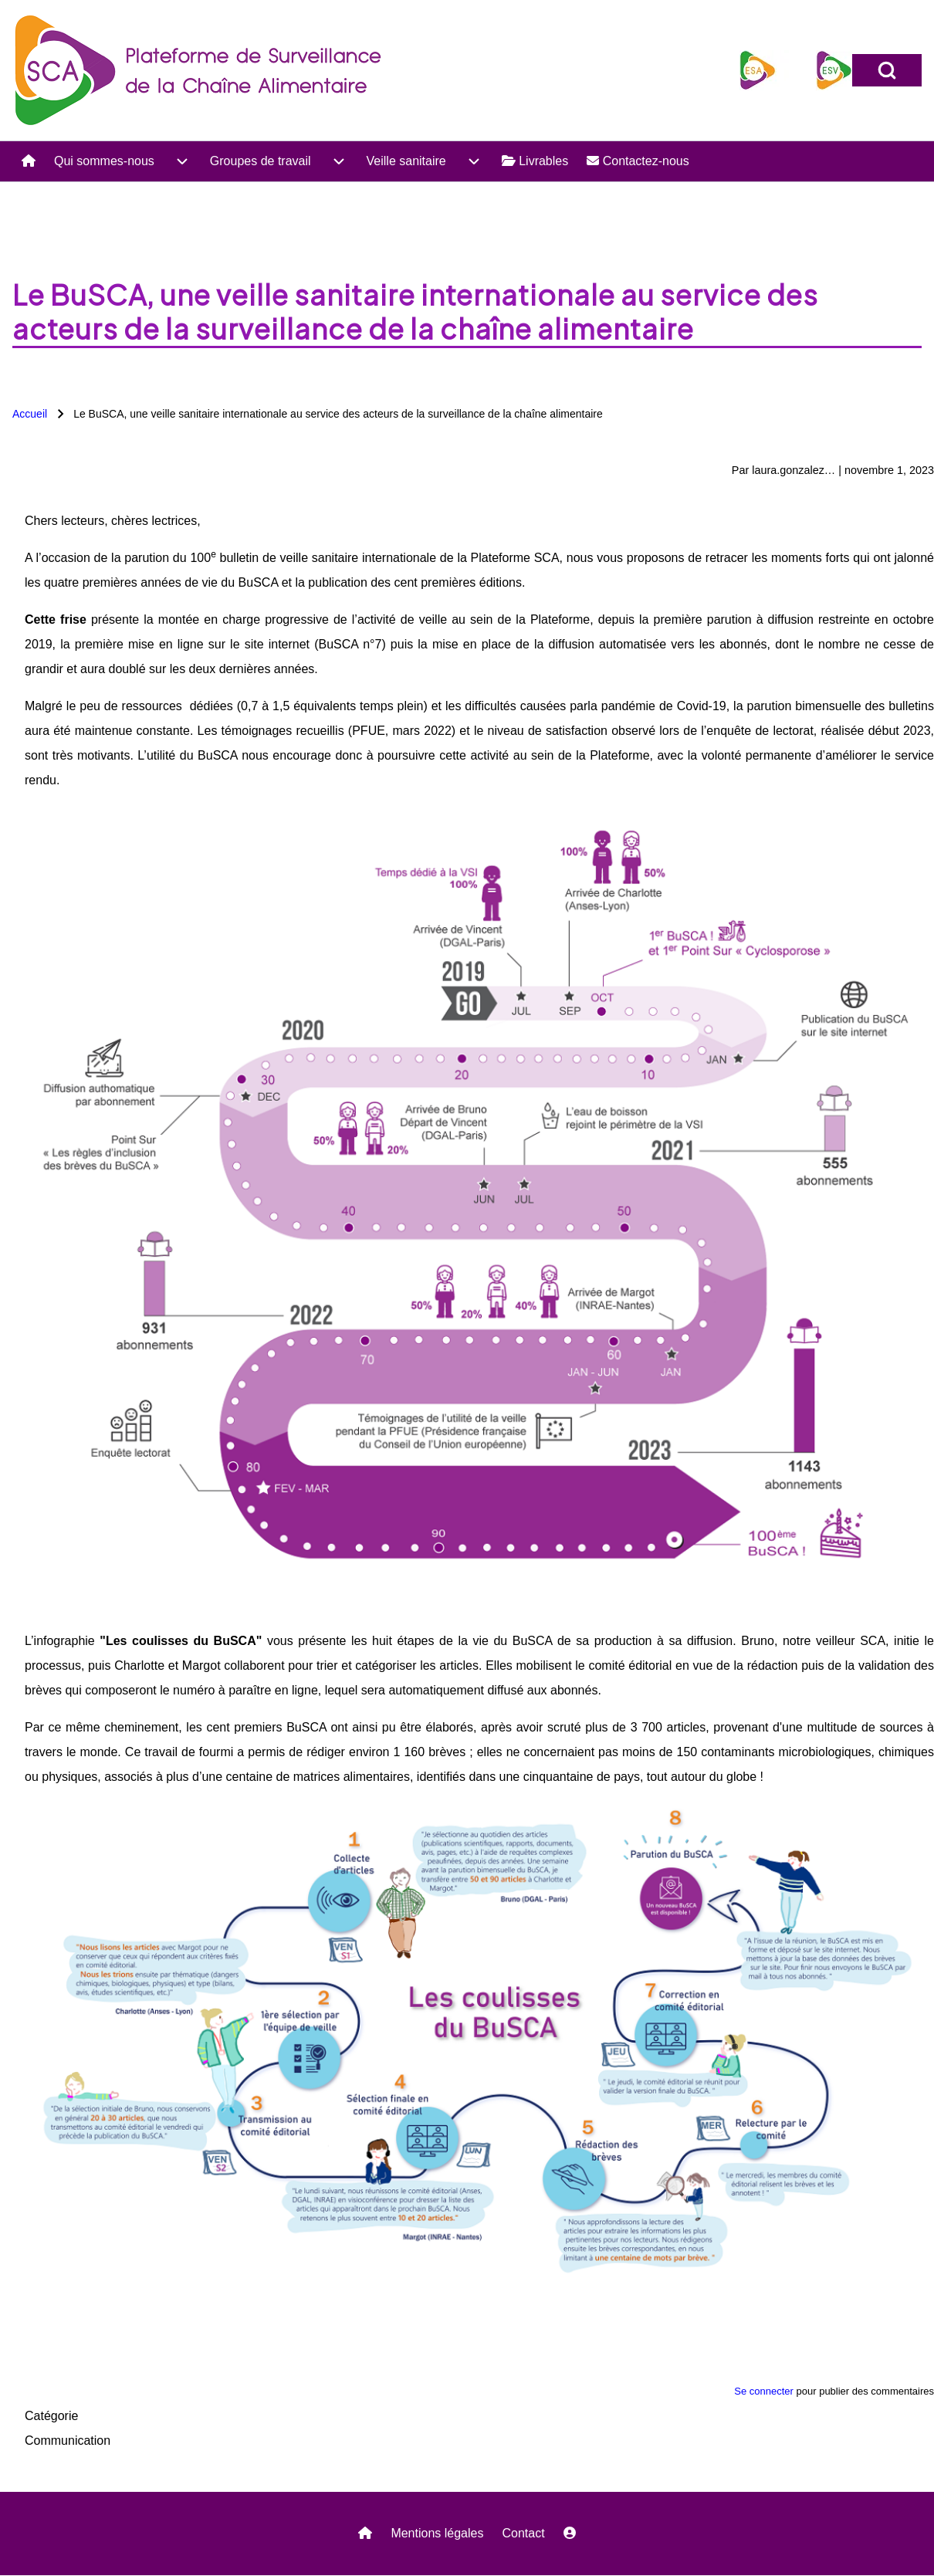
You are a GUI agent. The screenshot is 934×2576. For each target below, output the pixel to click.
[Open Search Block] (887, 70)
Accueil (29, 414)
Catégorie (51, 2415)
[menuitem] (28, 161)
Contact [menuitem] (523, 2533)
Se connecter (764, 2391)
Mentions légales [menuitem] (437, 2533)
